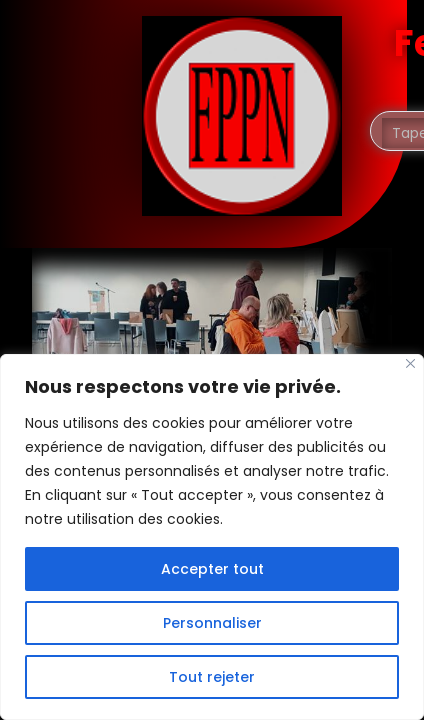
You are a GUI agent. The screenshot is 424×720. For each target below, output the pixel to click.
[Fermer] (410, 363)
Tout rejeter (212, 677)
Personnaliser (212, 623)
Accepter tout (212, 569)
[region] (212, 537)
